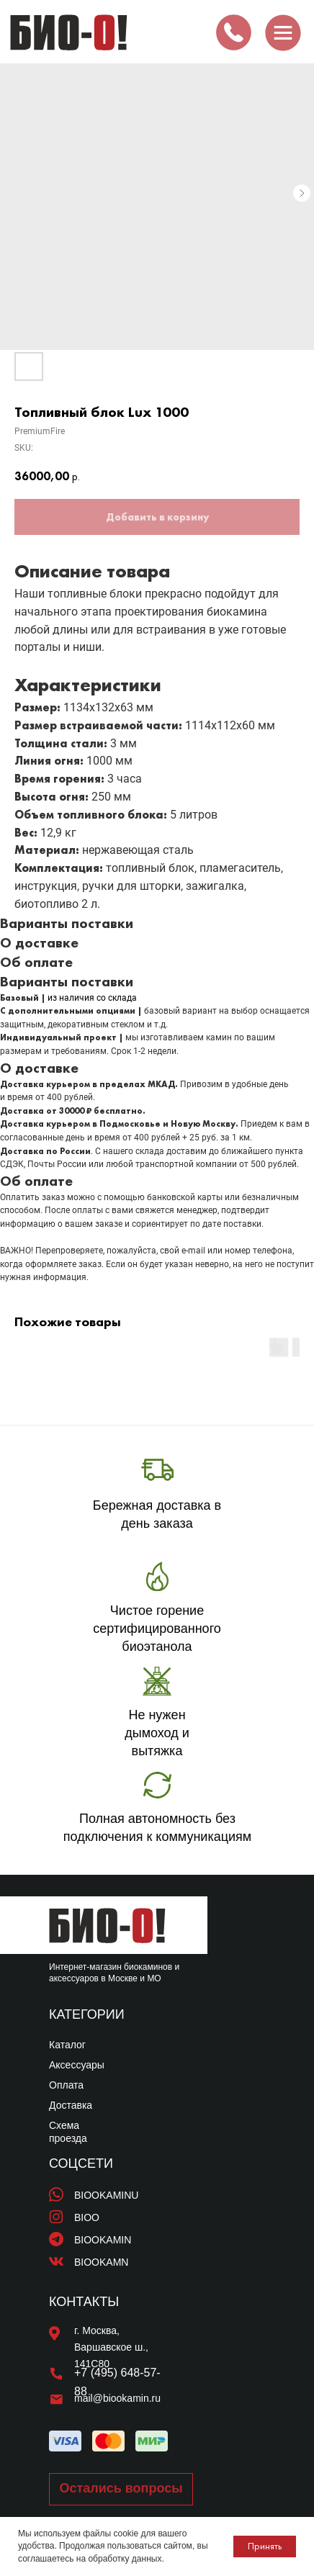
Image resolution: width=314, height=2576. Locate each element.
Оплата (66, 2085)
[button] (121, 2489)
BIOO (86, 2217)
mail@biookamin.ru (117, 2398)
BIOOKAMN (101, 2262)
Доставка (70, 2105)
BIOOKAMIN (102, 2240)
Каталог (67, 2044)
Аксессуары (76, 2065)
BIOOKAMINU (106, 2195)
